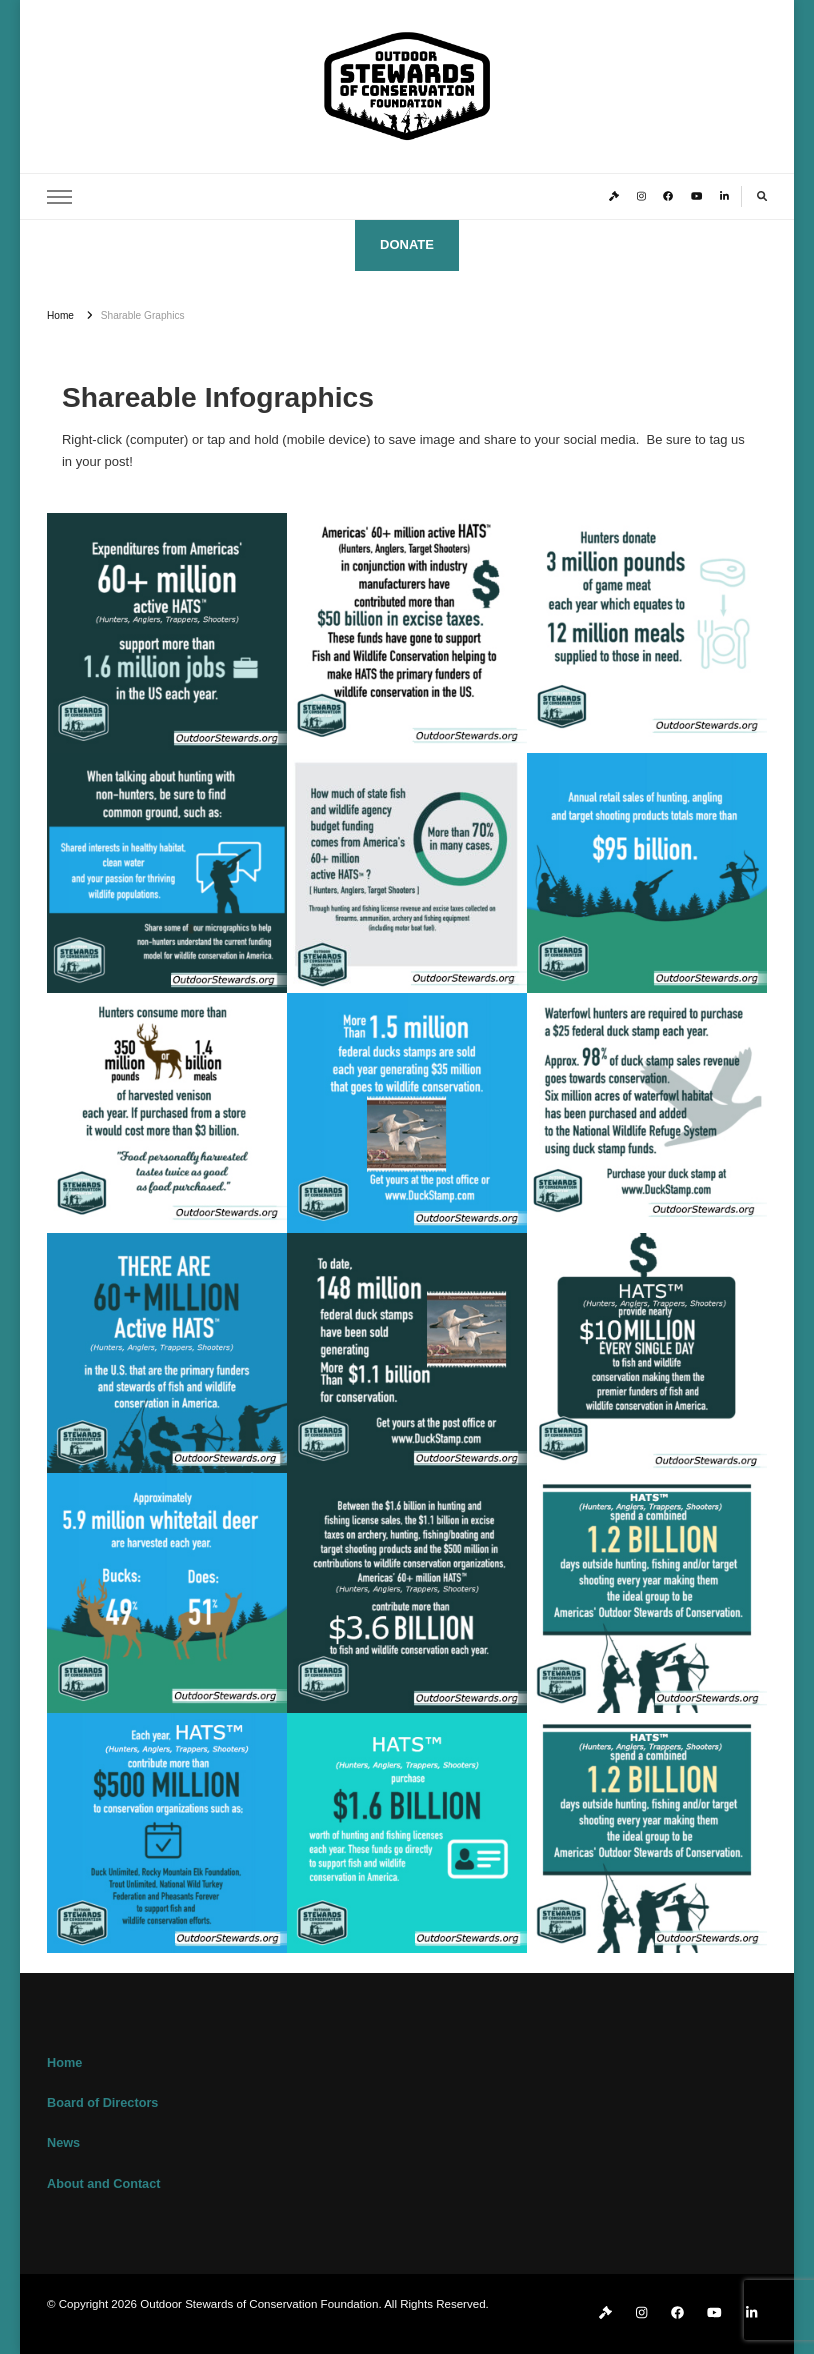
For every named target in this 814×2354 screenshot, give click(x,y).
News (63, 2143)
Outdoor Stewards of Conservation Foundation (259, 2304)
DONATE (407, 244)
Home (64, 2063)
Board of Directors (102, 2103)
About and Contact (103, 2184)
